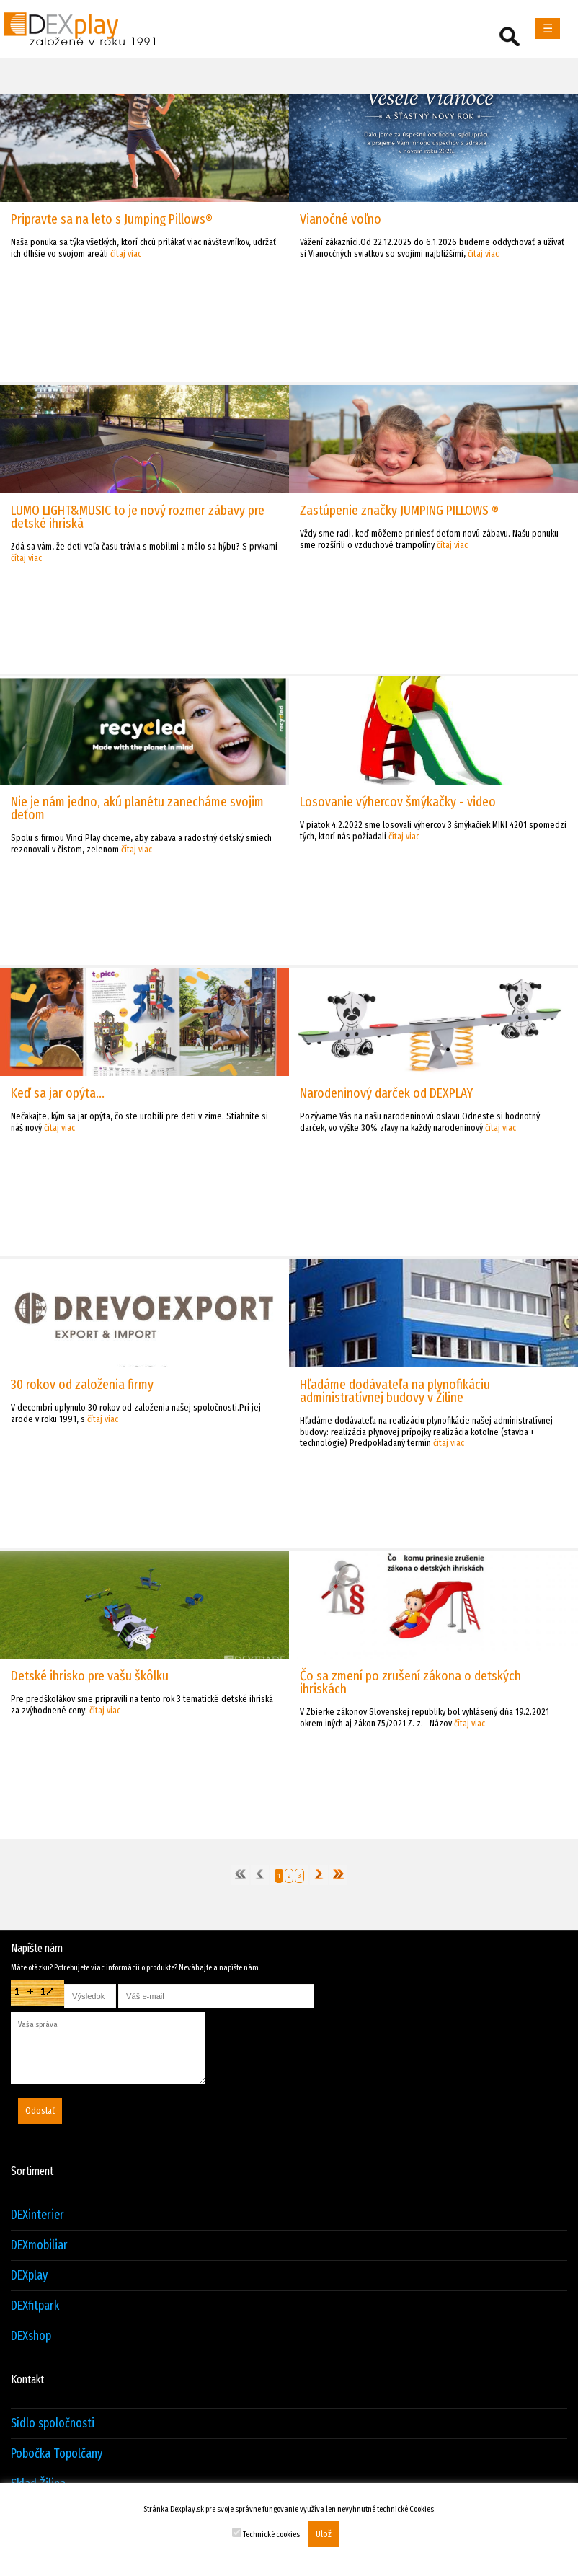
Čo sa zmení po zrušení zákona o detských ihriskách (410, 1682)
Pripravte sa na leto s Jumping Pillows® (112, 219)
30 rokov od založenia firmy (82, 1384)
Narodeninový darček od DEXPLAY (386, 1093)
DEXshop (31, 2336)
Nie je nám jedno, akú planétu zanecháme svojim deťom (137, 808)
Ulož (324, 2534)
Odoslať (40, 2111)
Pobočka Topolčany (56, 2453)
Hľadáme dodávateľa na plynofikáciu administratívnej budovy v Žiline (395, 1391)
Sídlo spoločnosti (52, 2423)
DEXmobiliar (39, 2245)
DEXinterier (37, 2215)
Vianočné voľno (340, 219)
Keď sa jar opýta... (58, 1093)
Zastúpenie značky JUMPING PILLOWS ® (399, 510)
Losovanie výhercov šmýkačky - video (398, 801)
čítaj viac (125, 253)
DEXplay (29, 2275)
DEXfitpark (35, 2305)
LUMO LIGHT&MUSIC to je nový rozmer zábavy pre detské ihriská (137, 516)
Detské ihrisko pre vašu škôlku (90, 1675)
